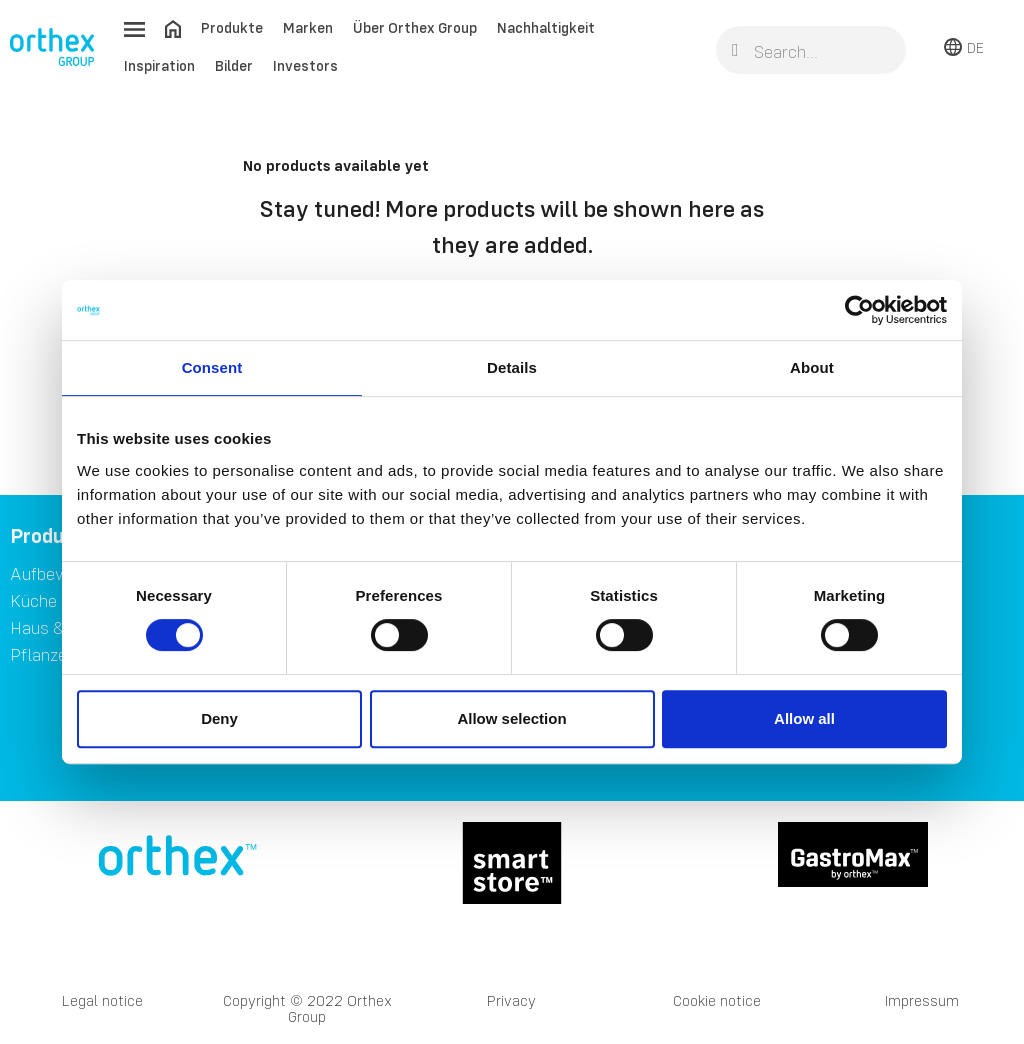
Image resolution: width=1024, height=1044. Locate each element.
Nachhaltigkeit (546, 27)
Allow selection (511, 718)
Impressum (922, 1000)
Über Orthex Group (415, 27)
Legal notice (102, 1000)
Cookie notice (717, 1000)
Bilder (234, 65)
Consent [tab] (212, 367)
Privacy (511, 1000)
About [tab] (812, 367)
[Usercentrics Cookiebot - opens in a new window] (859, 310)
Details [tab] (512, 367)
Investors (305, 65)
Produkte (232, 27)
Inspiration (159, 65)
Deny (219, 718)
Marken (308, 27)
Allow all (804, 718)
